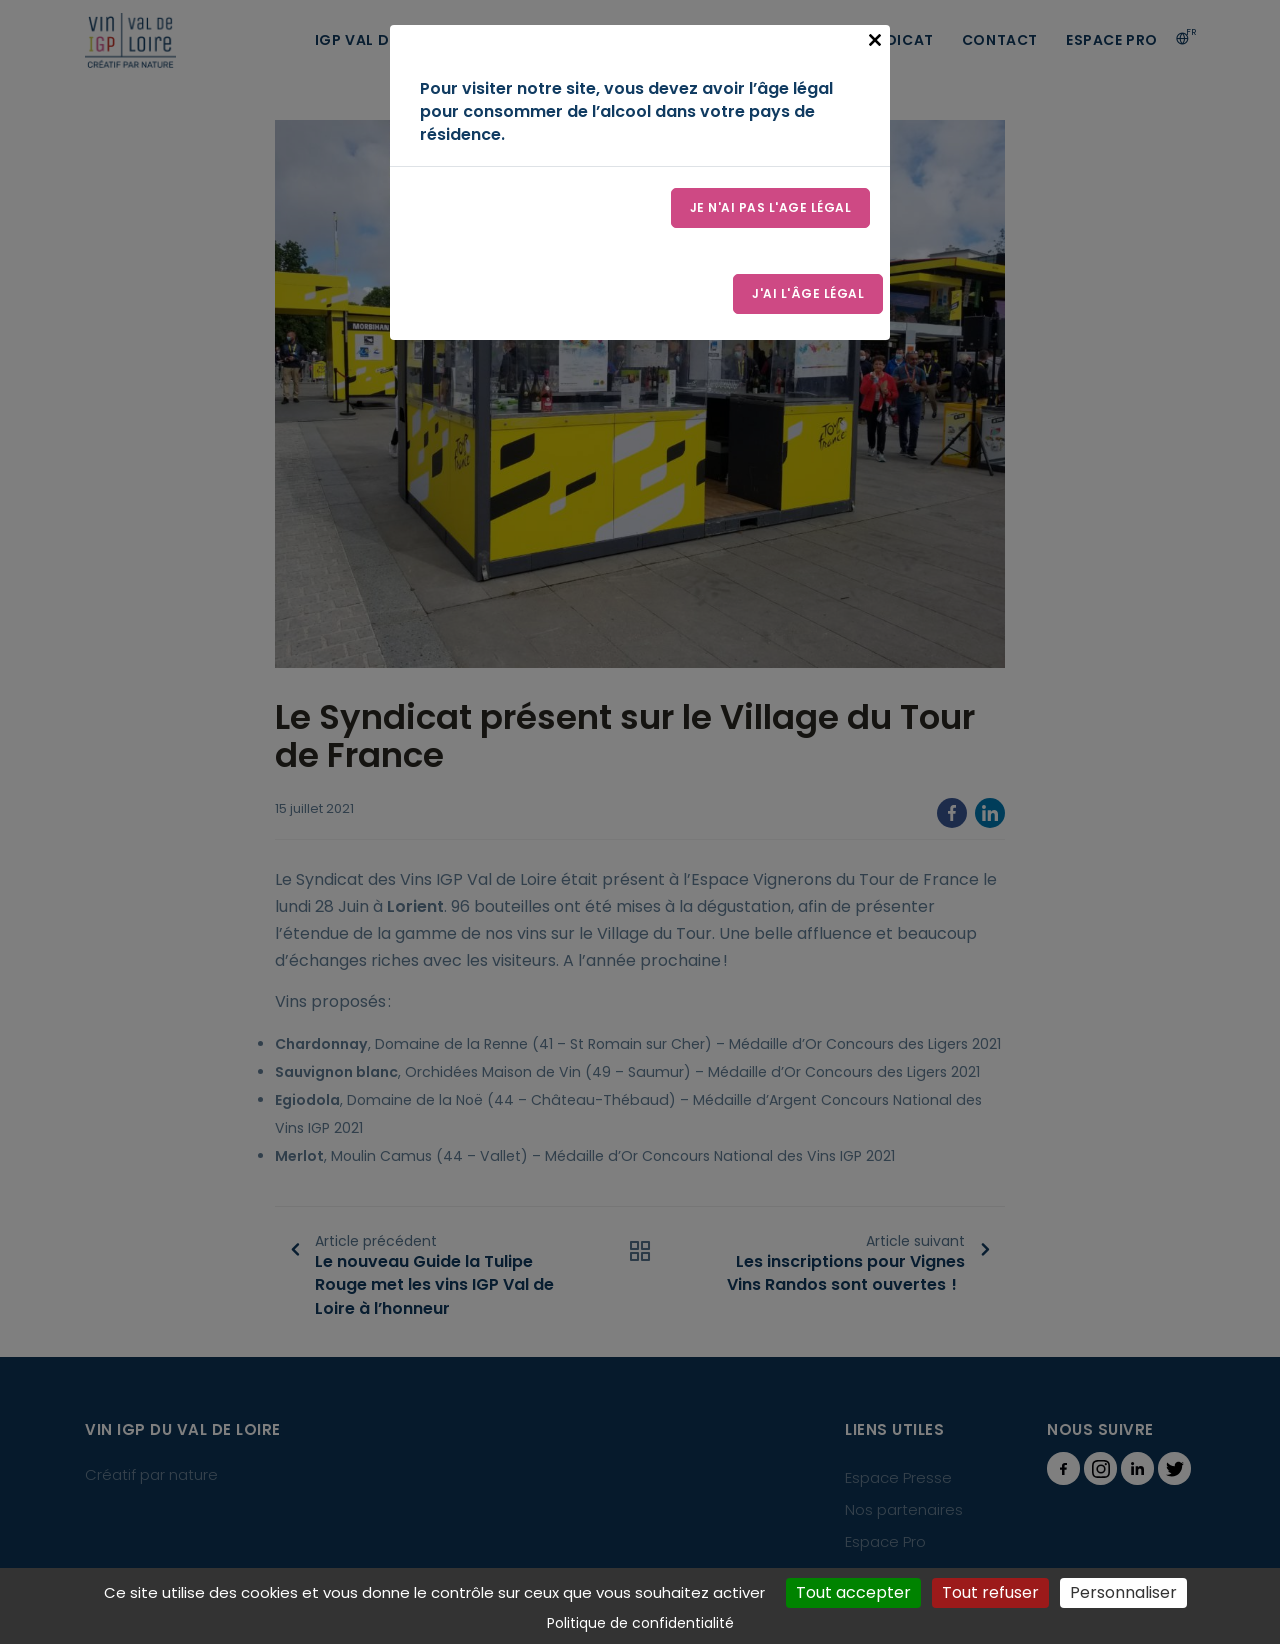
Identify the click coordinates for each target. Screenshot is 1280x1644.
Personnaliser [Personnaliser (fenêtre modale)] (1123, 1592)
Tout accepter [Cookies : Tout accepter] (853, 1592)
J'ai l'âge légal (808, 293)
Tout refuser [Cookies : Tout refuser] (990, 1592)
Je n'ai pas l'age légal (771, 207)
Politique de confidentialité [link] (640, 1623)
